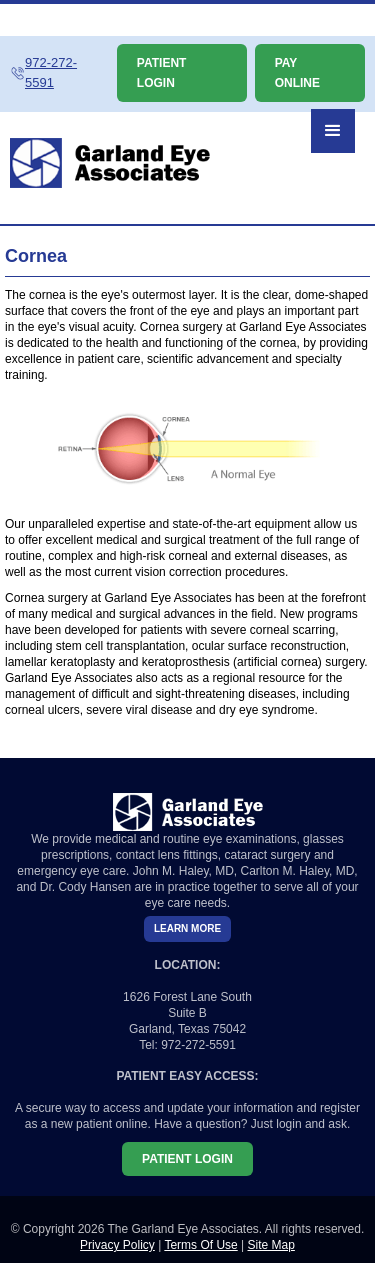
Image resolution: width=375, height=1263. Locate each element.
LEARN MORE (187, 928)
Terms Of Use (200, 1245)
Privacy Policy (117, 1245)
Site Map (271, 1245)
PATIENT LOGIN (162, 73)
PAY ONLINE (297, 73)
